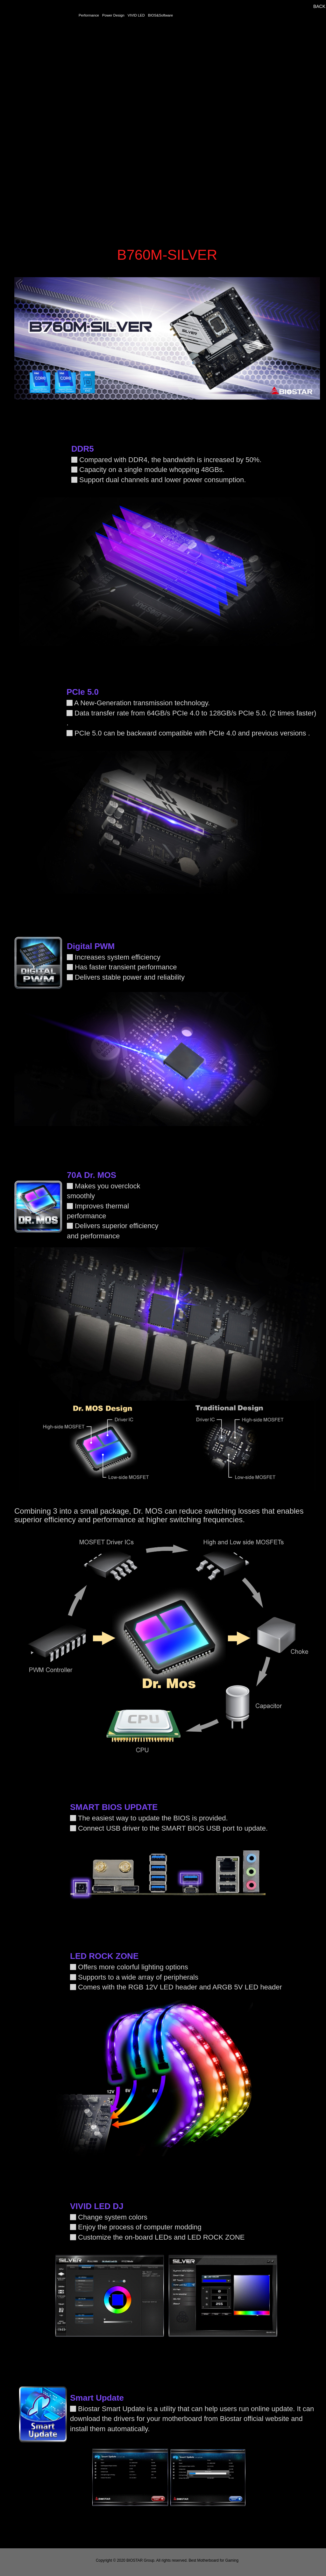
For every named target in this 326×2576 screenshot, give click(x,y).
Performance (89, 15)
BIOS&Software (160, 15)
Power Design (113, 15)
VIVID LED (136, 15)
